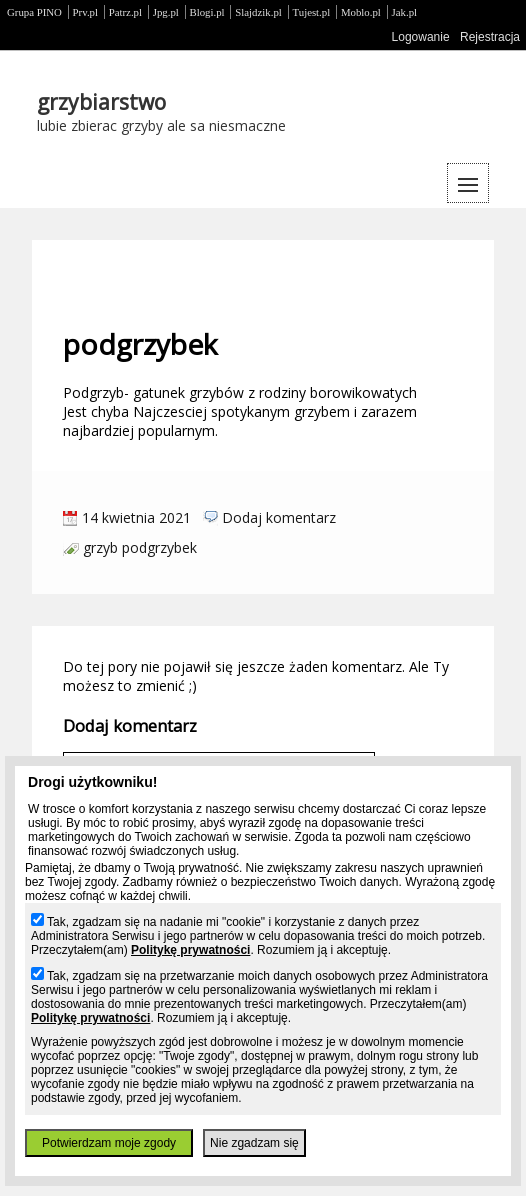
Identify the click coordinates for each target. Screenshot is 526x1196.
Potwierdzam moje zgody (109, 1143)
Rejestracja (490, 37)
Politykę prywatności (190, 950)
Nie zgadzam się (254, 1143)
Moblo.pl (361, 12)
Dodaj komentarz (279, 517)
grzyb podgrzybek (140, 547)
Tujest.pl (312, 12)
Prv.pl (85, 12)
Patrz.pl (125, 12)
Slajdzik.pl (258, 12)
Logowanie (421, 37)
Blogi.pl (207, 12)
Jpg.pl (166, 12)
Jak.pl (405, 12)
